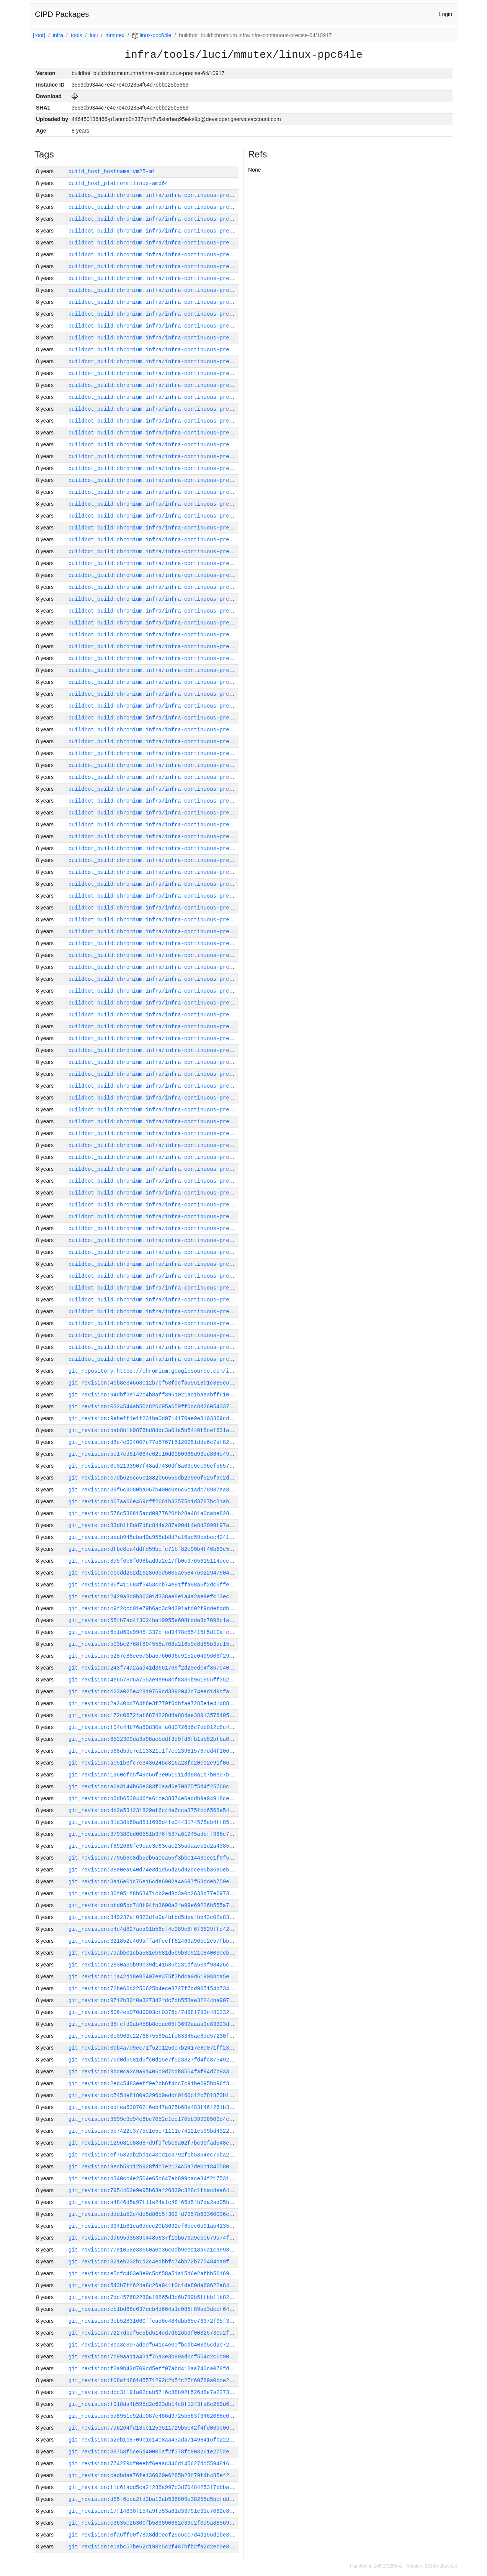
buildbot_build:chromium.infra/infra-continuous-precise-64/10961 (170, 337)
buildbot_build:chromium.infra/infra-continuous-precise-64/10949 (170, 480)
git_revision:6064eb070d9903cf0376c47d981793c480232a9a (154, 2012)
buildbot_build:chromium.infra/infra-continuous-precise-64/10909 (170, 955)
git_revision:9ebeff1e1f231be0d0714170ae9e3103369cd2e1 (154, 1418)
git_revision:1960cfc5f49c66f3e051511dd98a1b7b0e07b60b (154, 1774)
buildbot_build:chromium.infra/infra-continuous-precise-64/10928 (170, 729)
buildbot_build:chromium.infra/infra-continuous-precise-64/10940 (170, 587)
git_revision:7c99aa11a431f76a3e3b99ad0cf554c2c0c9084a (154, 2356)
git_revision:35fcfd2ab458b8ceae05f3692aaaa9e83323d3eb (154, 2024)
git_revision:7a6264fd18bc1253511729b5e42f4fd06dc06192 (154, 2428)
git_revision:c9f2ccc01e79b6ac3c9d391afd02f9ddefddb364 (154, 1608)
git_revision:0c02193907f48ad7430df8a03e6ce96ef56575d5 (154, 1466)
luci (94, 35)
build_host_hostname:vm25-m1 (112, 171)
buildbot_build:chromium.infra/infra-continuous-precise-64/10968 (170, 254)
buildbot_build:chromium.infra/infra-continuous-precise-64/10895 (170, 1121)
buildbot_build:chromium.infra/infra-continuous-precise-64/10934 (170, 658)
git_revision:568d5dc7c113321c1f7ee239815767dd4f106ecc (154, 1751)
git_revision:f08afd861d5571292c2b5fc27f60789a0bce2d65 (154, 2380)
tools (76, 35)
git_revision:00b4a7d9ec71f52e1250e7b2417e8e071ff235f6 (154, 2048)
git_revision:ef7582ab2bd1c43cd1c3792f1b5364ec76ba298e (154, 2154)
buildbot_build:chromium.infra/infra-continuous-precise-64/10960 (170, 349)
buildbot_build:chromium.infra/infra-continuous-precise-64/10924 (170, 777)
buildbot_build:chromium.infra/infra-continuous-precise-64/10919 (170, 836)
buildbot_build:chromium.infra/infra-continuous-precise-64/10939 (170, 599)
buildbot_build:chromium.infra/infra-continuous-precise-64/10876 (170, 1335)
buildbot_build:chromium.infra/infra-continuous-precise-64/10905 (170, 1002)
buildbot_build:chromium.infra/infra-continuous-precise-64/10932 (170, 682)
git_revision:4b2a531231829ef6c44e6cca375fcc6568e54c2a (154, 1810)
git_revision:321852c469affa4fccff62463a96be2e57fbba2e (154, 1941)
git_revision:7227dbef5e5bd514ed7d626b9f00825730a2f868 (154, 2333)
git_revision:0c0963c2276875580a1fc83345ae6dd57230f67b (154, 2036)
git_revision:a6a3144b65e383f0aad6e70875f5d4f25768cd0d (154, 1786)
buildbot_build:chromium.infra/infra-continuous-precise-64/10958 (170, 373)
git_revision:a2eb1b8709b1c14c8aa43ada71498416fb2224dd (154, 2439)
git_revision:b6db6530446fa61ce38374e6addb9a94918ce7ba (154, 1798)
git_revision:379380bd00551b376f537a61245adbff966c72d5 (154, 1834)
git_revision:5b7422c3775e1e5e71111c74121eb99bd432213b (154, 2131)
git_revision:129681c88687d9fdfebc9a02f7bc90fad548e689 (154, 2143)
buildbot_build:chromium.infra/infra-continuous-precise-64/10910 (170, 943)
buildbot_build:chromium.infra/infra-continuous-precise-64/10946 (170, 515)
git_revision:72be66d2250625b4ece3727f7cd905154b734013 (154, 1988)
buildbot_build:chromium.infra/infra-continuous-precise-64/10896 (170, 1109)
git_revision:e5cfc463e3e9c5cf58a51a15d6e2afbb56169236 (154, 2273)
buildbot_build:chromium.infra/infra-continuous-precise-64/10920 (170, 824)
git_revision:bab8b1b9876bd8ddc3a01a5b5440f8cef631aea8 (154, 1430)
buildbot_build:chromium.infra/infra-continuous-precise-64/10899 (170, 1074)
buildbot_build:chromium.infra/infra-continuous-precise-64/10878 (170, 1311)
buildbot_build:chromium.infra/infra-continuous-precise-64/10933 (170, 670)
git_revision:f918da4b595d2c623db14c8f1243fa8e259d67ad (154, 2404)
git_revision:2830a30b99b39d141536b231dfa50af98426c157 (154, 1964)
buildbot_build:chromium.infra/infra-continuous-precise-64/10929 (170, 717)
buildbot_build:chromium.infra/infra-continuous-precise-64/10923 (170, 789)
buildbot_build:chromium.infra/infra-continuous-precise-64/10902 (170, 1038)
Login (445, 14)
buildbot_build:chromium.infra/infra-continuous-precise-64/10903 (170, 1026)
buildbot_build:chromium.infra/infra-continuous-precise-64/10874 (170, 1359)
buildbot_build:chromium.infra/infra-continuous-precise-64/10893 (170, 1145)
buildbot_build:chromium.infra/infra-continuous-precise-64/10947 (170, 504)
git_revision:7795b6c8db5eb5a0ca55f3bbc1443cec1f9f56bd (154, 1858)
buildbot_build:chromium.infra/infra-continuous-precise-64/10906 (170, 991)
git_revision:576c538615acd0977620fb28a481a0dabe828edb (154, 1513)
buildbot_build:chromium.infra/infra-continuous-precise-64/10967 (170, 266)
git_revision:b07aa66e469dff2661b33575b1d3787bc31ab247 (154, 1501)
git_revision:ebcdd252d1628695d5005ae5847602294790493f (154, 1572)
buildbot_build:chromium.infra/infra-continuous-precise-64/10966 (170, 278)
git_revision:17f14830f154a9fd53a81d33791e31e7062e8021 (154, 2511)
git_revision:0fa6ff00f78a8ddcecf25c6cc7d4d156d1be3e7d (154, 2534)
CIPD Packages (62, 14)
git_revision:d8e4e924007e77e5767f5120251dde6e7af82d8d (154, 1442)
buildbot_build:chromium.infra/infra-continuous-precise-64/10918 (170, 848)
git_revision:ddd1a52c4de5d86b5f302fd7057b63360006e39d (154, 2214)
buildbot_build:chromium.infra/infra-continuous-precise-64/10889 (170, 1192)
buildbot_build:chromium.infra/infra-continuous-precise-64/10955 (170, 409)
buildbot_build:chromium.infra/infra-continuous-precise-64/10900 (170, 1062)
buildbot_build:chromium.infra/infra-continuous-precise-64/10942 (170, 563)
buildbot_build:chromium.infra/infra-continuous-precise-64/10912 (170, 919)
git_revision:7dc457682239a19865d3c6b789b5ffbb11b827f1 (154, 2297)
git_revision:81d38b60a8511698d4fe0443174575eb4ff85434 (154, 1822)
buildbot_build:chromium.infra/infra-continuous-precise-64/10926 (170, 753)
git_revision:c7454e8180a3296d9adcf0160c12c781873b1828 (154, 2095)
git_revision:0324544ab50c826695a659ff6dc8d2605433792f (154, 1406)
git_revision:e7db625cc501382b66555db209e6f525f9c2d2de (154, 1477)
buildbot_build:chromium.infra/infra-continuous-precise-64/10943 (170, 551)
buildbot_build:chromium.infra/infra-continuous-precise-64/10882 (170, 1264)
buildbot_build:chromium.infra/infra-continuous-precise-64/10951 (170, 456)
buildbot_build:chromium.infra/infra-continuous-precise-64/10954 (170, 420)
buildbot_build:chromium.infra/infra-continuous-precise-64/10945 (170, 527)
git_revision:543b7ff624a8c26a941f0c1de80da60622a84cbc (154, 2285)
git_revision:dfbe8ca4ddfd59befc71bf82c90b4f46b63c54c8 (154, 1549)
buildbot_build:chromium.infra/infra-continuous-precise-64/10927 (170, 741)
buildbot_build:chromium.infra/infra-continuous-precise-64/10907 (170, 979)
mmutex (114, 35)
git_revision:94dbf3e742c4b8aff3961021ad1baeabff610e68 (154, 1394)
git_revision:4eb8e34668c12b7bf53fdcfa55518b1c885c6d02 (154, 1382)
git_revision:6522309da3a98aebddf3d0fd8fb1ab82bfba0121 (154, 1739)
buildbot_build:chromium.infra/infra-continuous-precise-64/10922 (170, 801)
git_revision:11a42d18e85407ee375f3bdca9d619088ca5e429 (154, 1976)
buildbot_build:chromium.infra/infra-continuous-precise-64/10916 (170, 872)
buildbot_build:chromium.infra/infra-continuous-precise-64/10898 (170, 1086)
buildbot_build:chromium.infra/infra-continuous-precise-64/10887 (170, 1216)
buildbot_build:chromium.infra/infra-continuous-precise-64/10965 (170, 290)
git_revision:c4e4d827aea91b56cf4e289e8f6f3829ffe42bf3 (154, 1929)
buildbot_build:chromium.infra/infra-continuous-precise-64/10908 (170, 967)
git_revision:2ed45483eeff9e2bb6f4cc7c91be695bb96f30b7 (154, 2083)
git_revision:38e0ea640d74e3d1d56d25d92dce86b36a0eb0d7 (154, 1869)
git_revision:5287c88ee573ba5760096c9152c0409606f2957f (154, 1656)
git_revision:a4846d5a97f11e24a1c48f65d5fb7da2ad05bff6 (154, 2202)
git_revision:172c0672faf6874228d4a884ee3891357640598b (154, 1715)
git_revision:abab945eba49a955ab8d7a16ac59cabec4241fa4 (154, 1537)
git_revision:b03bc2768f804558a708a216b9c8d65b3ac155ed (154, 1644)
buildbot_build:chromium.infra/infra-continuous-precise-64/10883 (170, 1252)
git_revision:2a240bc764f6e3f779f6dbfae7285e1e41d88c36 (154, 1703)
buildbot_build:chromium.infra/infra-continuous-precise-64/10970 (170, 230)
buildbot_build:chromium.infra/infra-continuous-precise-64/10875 (170, 1347)
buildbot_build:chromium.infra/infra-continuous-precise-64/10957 (170, 385)
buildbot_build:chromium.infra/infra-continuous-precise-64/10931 (170, 694)
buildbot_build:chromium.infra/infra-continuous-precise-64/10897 (170, 1097)
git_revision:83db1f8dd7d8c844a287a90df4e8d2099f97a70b (154, 1525)
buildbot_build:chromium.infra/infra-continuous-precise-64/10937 (170, 622)
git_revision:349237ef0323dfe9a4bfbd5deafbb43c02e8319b (154, 1917)
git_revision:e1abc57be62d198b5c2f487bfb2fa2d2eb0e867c (154, 2546)
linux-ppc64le (151, 35)
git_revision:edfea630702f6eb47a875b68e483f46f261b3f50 (154, 2107)
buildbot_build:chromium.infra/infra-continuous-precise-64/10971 (170, 219)
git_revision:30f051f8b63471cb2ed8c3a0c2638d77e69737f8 (154, 1893)
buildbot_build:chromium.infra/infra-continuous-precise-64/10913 (170, 907)
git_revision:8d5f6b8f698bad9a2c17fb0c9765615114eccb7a (154, 1561)
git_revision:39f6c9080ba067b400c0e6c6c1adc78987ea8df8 (154, 1489)
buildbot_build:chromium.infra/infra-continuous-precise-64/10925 (170, 765)
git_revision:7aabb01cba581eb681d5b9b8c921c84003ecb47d (154, 1953)
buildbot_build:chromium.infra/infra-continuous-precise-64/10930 (170, 706)
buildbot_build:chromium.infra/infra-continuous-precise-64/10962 (170, 325)
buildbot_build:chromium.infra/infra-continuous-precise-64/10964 (170, 302)
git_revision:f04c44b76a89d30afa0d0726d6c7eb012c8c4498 (154, 1727)
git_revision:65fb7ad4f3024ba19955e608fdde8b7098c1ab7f (154, 1620)
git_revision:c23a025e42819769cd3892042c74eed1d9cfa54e (154, 1691)
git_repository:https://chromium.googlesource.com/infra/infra (165, 1371)
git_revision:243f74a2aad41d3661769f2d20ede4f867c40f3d (154, 1667)
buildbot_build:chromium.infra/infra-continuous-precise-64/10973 (170, 195)
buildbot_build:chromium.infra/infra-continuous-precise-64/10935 (170, 646)
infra (58, 35)
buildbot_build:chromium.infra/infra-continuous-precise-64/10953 (170, 432)
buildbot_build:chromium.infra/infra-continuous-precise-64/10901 (170, 1050)
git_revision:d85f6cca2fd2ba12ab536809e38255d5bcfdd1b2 (154, 2499)
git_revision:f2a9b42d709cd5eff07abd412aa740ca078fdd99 (154, 2368)
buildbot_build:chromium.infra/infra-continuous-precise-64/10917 (170, 860)
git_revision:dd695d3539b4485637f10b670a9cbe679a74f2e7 (154, 2238)
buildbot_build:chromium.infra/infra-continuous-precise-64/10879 (170, 1299)
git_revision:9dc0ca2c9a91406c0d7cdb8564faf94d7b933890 (154, 2071)
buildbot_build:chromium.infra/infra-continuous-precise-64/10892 (170, 1157)
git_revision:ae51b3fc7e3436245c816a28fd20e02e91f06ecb (154, 1762)
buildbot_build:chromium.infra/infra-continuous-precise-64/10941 (170, 575)
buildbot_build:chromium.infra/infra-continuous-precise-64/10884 (170, 1240)
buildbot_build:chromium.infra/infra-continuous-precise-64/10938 (170, 611)
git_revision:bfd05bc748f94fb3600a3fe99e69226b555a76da (154, 1905)
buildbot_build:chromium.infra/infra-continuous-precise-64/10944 (170, 539)
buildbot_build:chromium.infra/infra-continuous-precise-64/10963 (170, 314)
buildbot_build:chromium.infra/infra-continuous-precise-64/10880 (170, 1287)
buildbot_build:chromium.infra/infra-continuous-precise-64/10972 (170, 207)
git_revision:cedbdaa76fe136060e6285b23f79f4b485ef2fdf (154, 2475)
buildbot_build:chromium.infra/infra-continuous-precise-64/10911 (170, 931)
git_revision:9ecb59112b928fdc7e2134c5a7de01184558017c (154, 2166)
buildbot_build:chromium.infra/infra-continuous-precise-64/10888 (170, 1204)
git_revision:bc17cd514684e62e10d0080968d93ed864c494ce (154, 1454)
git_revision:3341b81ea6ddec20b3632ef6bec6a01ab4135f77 (154, 2226)
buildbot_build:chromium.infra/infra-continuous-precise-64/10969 (170, 242)
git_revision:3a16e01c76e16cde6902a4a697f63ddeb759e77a (154, 1881)
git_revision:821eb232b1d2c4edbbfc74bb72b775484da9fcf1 (154, 2261)
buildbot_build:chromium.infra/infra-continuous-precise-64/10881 (170, 1276)
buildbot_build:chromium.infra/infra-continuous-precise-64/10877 (170, 1323)
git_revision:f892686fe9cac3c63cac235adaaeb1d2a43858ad (154, 1846)
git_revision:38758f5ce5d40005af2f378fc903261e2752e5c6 (154, 2451)
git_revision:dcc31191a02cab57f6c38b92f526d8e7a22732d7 (154, 2392)
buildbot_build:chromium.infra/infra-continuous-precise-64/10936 (170, 634)
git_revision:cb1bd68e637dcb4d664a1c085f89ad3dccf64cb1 (154, 2309)
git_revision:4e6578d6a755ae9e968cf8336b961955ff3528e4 (154, 1679)
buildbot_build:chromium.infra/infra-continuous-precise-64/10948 (170, 492)
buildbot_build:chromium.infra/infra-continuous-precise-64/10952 (170, 444)
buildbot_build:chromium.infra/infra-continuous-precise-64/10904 (170, 1014)
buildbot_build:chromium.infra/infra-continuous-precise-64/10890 (170, 1181)
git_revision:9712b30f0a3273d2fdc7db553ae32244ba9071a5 (154, 2000)
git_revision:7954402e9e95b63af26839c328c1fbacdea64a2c (154, 2190)
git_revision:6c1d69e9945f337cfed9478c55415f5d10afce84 (154, 1632)
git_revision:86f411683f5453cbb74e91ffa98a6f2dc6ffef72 (154, 1584)
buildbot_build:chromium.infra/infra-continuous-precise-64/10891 (170, 1169)
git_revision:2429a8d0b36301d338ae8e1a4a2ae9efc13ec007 (154, 1596)
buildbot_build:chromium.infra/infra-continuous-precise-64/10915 (170, 884)
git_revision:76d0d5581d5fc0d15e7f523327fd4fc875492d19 (154, 2059)
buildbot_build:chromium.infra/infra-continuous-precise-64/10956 (170, 397)
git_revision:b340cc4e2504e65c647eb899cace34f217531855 (154, 2178)
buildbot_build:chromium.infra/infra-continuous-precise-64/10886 (170, 1228)
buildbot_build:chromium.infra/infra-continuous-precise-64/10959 (170, 361)
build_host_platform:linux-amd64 (118, 183)
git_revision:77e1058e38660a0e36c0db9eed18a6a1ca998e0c (154, 2249)
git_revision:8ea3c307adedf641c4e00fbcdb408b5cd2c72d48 (154, 2344)
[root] (39, 35)
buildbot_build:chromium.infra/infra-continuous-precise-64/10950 (170, 468)
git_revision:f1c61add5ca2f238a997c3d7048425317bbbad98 (154, 2487)
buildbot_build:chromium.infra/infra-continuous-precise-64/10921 (170, 812)
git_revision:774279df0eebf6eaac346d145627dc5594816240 (154, 2463)
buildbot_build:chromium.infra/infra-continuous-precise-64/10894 (170, 1133)
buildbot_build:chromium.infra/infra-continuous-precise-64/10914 (170, 896)
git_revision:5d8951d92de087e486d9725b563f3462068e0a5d (154, 2416)
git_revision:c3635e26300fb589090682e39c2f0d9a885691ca (154, 2523)
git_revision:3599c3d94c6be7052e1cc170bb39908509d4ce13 (154, 2119)
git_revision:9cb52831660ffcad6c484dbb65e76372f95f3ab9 (154, 2321)
